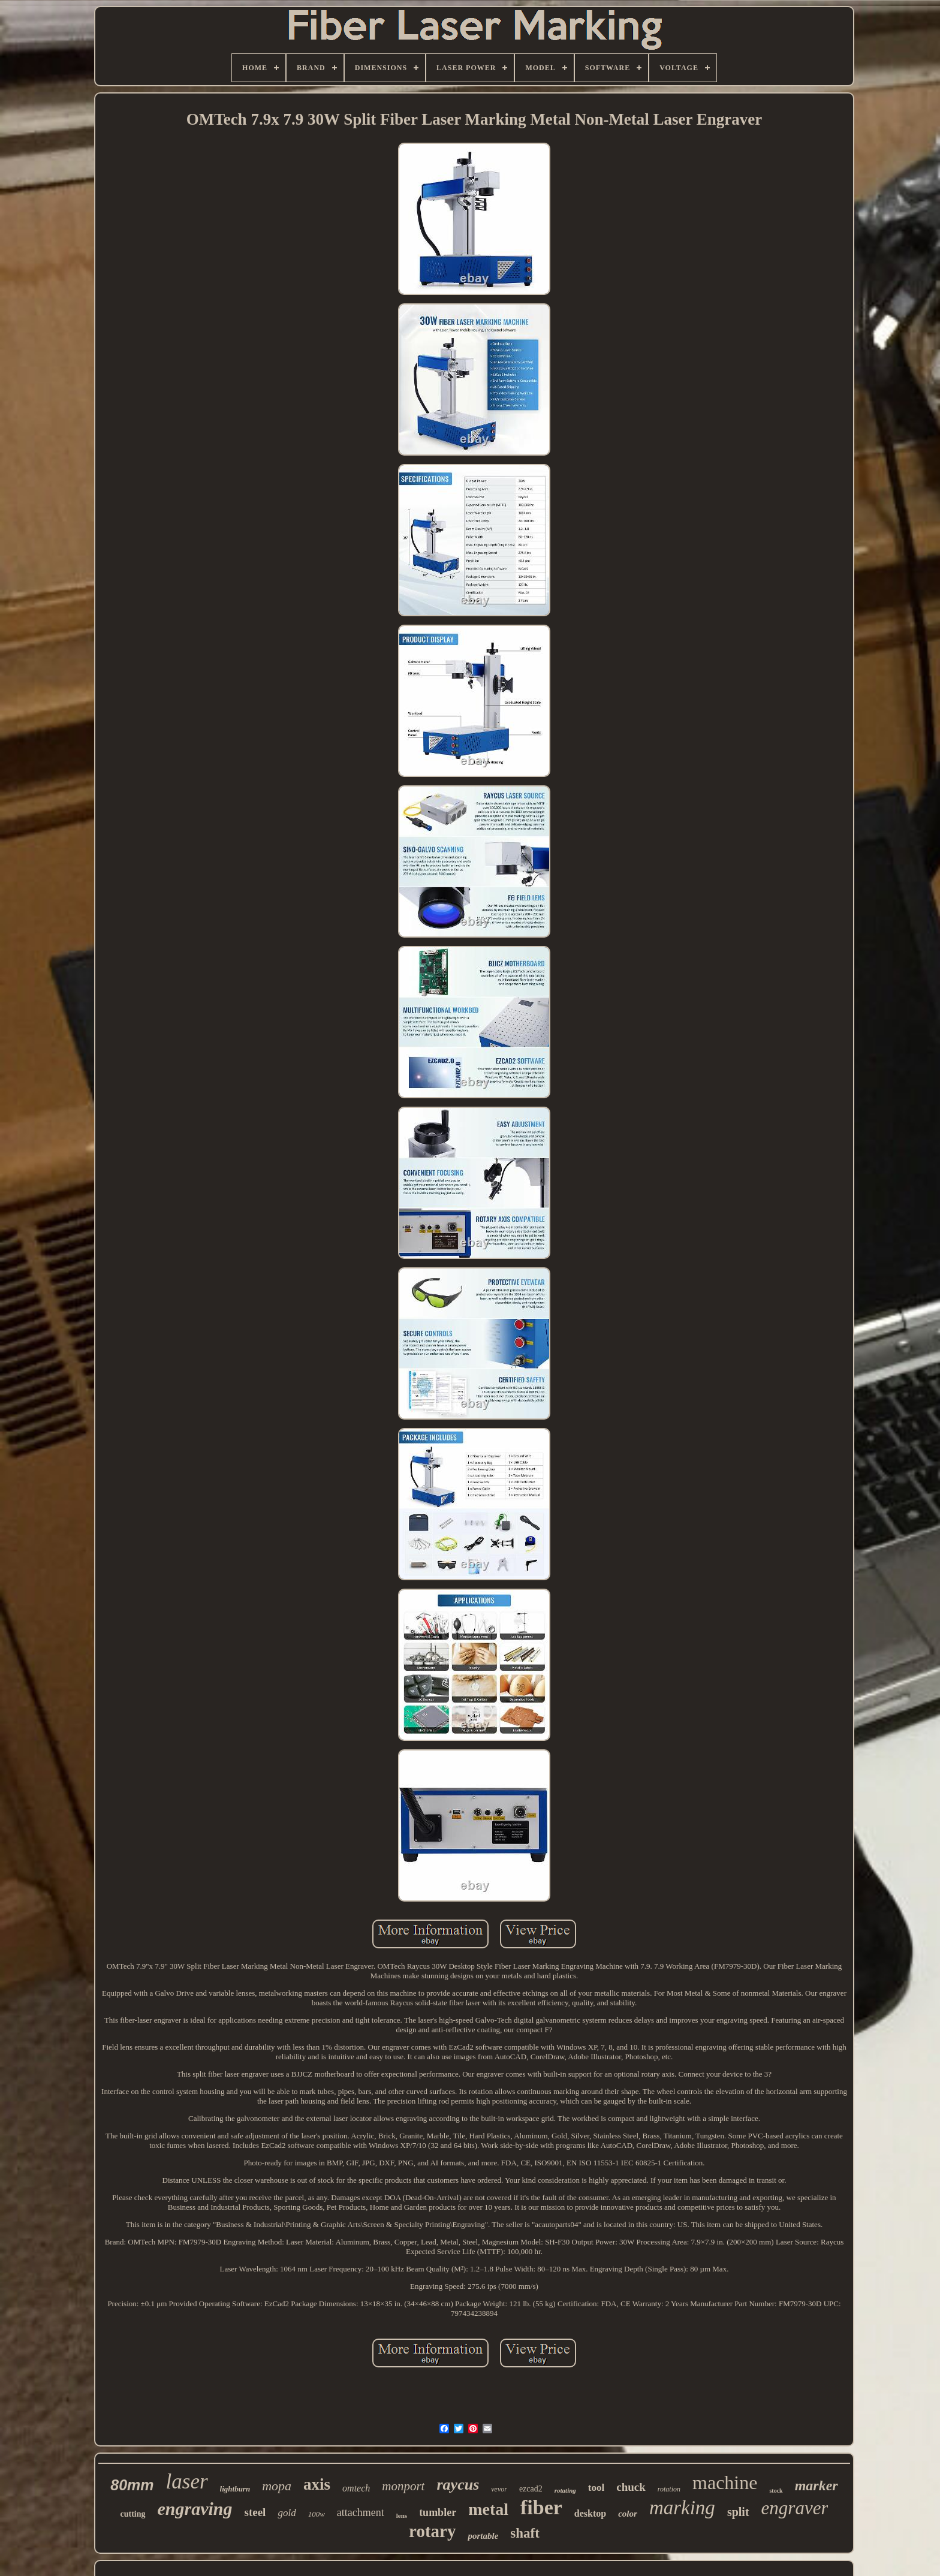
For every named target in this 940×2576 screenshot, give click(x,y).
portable (483, 2536)
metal (488, 2509)
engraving (195, 2508)
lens (401, 2515)
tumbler (437, 2512)
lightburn (235, 2488)
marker (816, 2485)
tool (596, 2487)
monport (403, 2486)
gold (287, 2512)
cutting (133, 2513)
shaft (525, 2533)
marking (682, 2507)
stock (775, 2490)
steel (255, 2512)
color (627, 2513)
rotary (432, 2531)
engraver (794, 2507)
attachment (360, 2512)
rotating (565, 2490)
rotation (669, 2489)
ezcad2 (531, 2488)
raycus (457, 2484)
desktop (590, 2513)
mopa (276, 2485)
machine (724, 2482)
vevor (499, 2489)
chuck (631, 2487)
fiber (541, 2507)
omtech (356, 2488)
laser (187, 2481)
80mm (131, 2484)
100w (316, 2513)
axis (316, 2484)
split (738, 2511)
